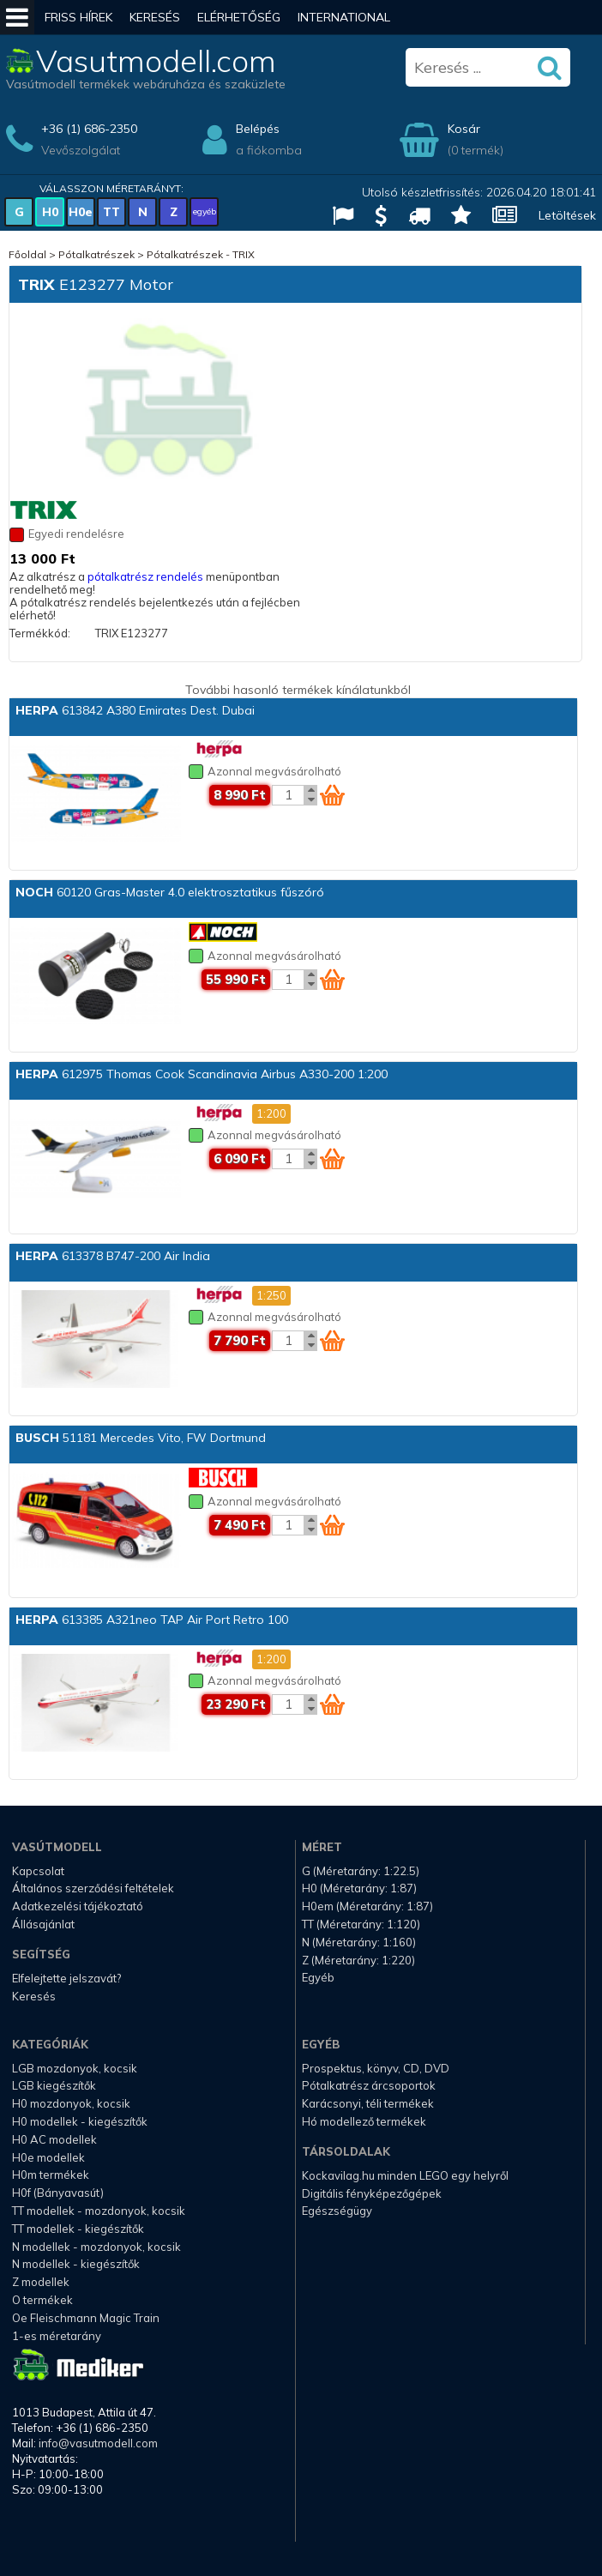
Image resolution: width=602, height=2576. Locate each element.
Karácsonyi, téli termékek (368, 2103)
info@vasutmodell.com (98, 2443)
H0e (81, 212)
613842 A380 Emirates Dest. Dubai (135, 710)
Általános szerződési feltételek (93, 1888)
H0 (50, 212)
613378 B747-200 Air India (112, 1256)
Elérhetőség (238, 17)
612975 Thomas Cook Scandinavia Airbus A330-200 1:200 (201, 1074)
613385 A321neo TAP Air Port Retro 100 (151, 1619)
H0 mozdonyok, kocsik (71, 2103)
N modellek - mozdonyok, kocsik (96, 2246)
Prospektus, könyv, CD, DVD (375, 2068)
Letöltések (567, 215)
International (344, 17)
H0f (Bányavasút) (58, 2192)
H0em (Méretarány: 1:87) (367, 1906)
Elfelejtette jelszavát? (66, 1978)
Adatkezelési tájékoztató (77, 1906)
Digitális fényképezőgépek (372, 2193)
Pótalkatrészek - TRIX (201, 254)
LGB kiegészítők (54, 2085)
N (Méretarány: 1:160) (359, 1942)
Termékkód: (39, 633)
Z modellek (40, 2282)
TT (111, 212)
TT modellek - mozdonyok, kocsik (98, 2210)
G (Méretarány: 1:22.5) (360, 1871)
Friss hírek (78, 17)
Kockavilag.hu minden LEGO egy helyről (405, 2175)
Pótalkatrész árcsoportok (369, 2085)
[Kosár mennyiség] (288, 795)
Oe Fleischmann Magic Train (86, 2318)
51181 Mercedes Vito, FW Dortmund (140, 1437)
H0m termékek (50, 2174)
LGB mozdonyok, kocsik (74, 2068)
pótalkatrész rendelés (145, 576)
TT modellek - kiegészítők (78, 2228)
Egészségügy (337, 2210)
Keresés (154, 17)
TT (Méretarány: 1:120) (361, 1924)
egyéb (204, 211)
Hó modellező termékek (364, 2121)
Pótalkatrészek (96, 254)
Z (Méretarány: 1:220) (358, 1960)
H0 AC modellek (54, 2139)
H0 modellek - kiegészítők (79, 2121)
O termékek (42, 2300)
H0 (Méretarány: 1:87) (359, 1888)
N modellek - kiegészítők (76, 2264)
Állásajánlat (43, 1924)
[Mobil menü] (17, 17)
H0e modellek (48, 2157)
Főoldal (27, 254)
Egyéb (318, 1977)
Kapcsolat (38, 1871)
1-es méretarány (56, 2336)
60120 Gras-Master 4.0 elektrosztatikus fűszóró (169, 892)
